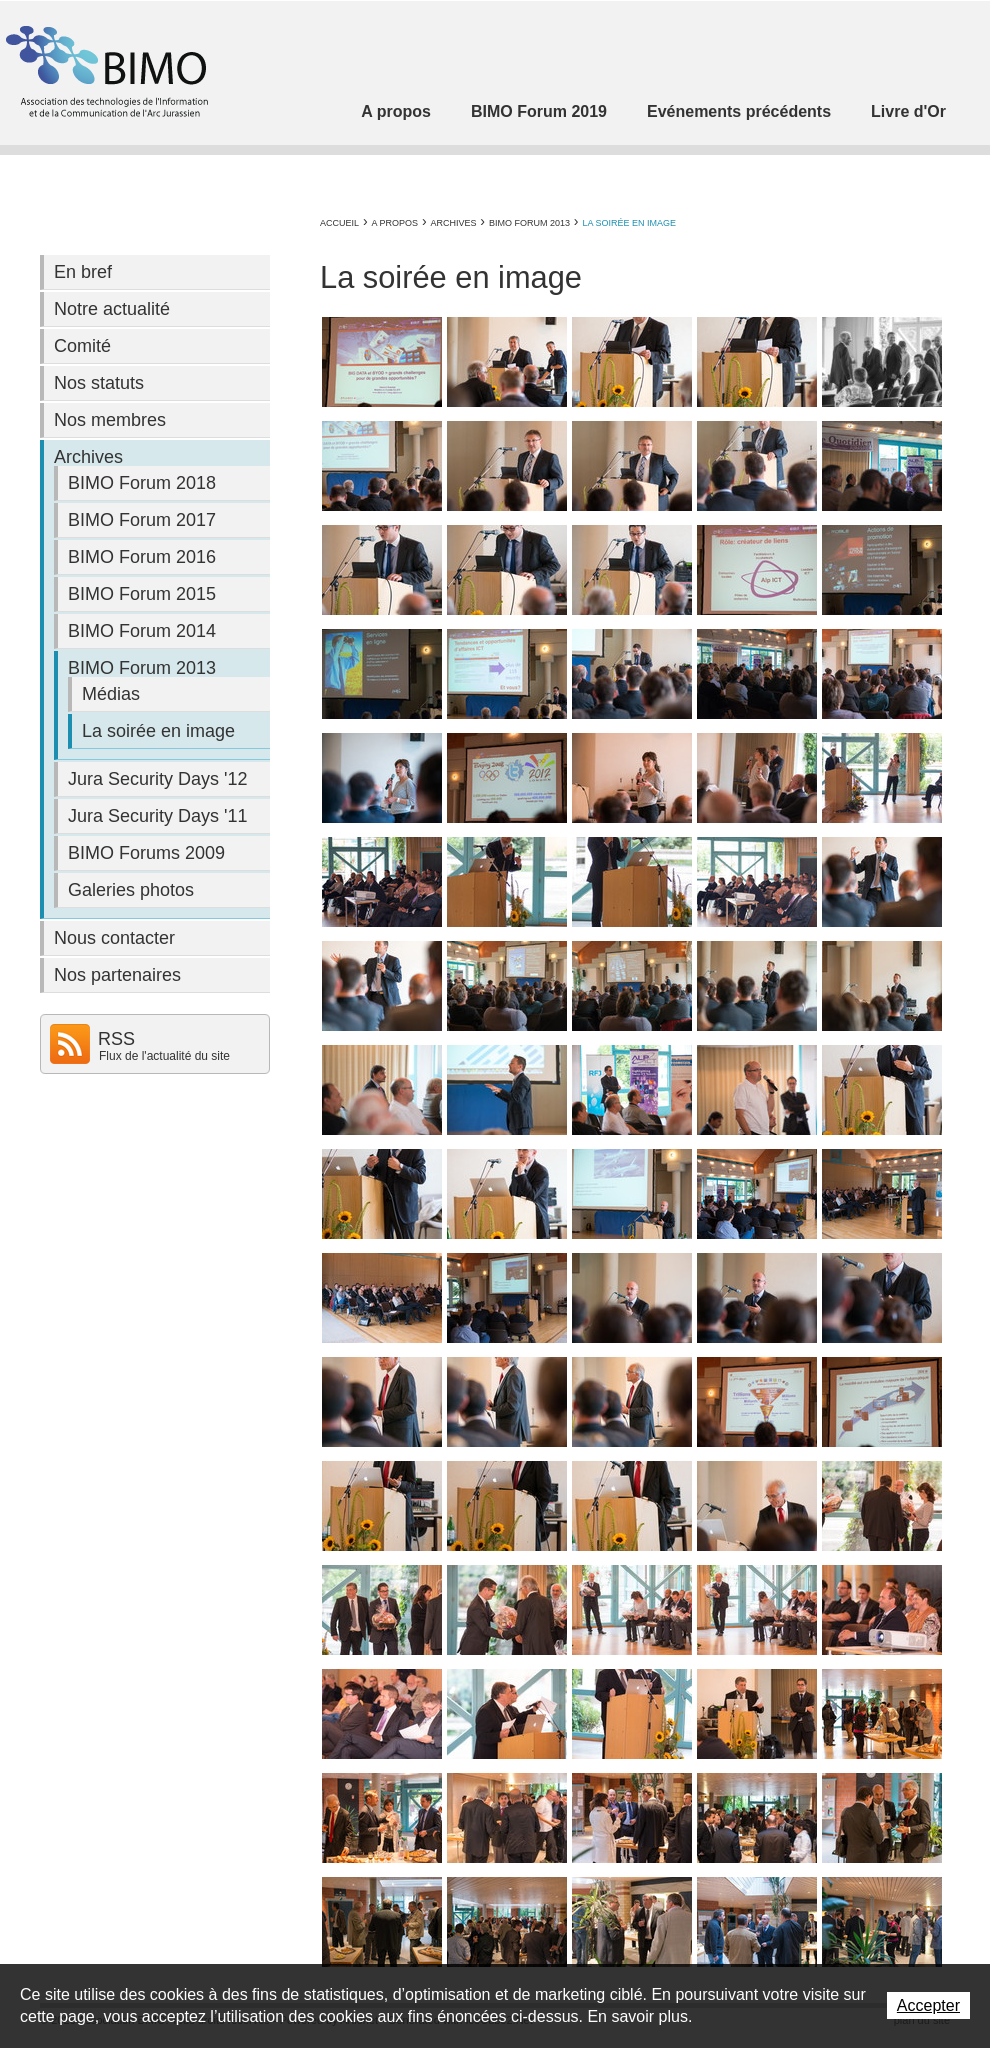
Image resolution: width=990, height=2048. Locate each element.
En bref (83, 272)
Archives (453, 223)
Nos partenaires (117, 975)
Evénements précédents (739, 111)
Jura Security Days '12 (158, 779)
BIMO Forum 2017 (142, 520)
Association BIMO (105, 71)
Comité (82, 346)
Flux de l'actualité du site (164, 1056)
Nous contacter (114, 938)
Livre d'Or (908, 111)
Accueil (339, 223)
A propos (396, 111)
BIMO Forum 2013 (529, 223)
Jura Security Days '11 (158, 816)
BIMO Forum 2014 (142, 631)
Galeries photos (131, 890)
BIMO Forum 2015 (142, 594)
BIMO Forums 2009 (146, 853)
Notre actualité (112, 309)
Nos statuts (99, 383)
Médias (111, 694)
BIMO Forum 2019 (539, 111)
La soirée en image (629, 223)
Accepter (928, 2005)
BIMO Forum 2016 (142, 557)
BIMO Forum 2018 (142, 483)
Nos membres (110, 420)
